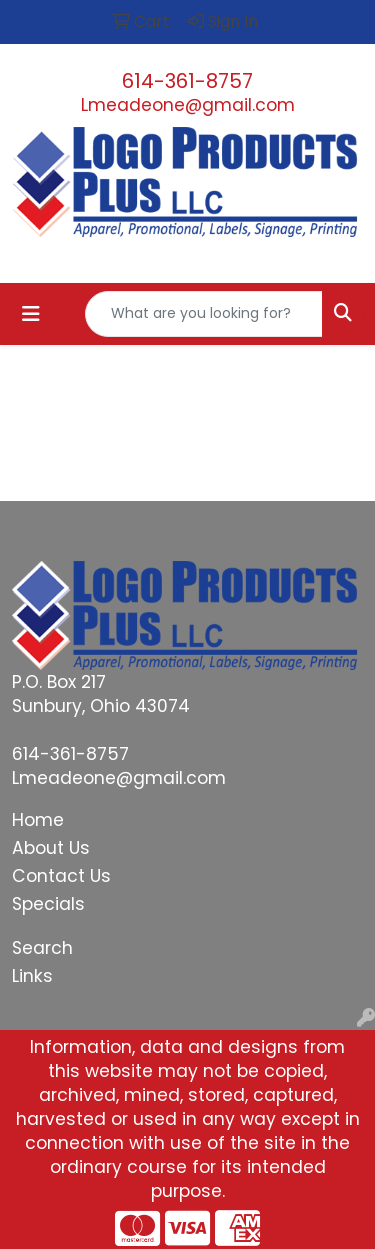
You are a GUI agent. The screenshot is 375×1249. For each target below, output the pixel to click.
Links (32, 976)
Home (38, 820)
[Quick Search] (204, 314)
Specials (48, 904)
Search (42, 948)
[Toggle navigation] (31, 314)
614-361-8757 (187, 81)
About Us (51, 848)
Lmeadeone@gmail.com (188, 105)
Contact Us (61, 876)
